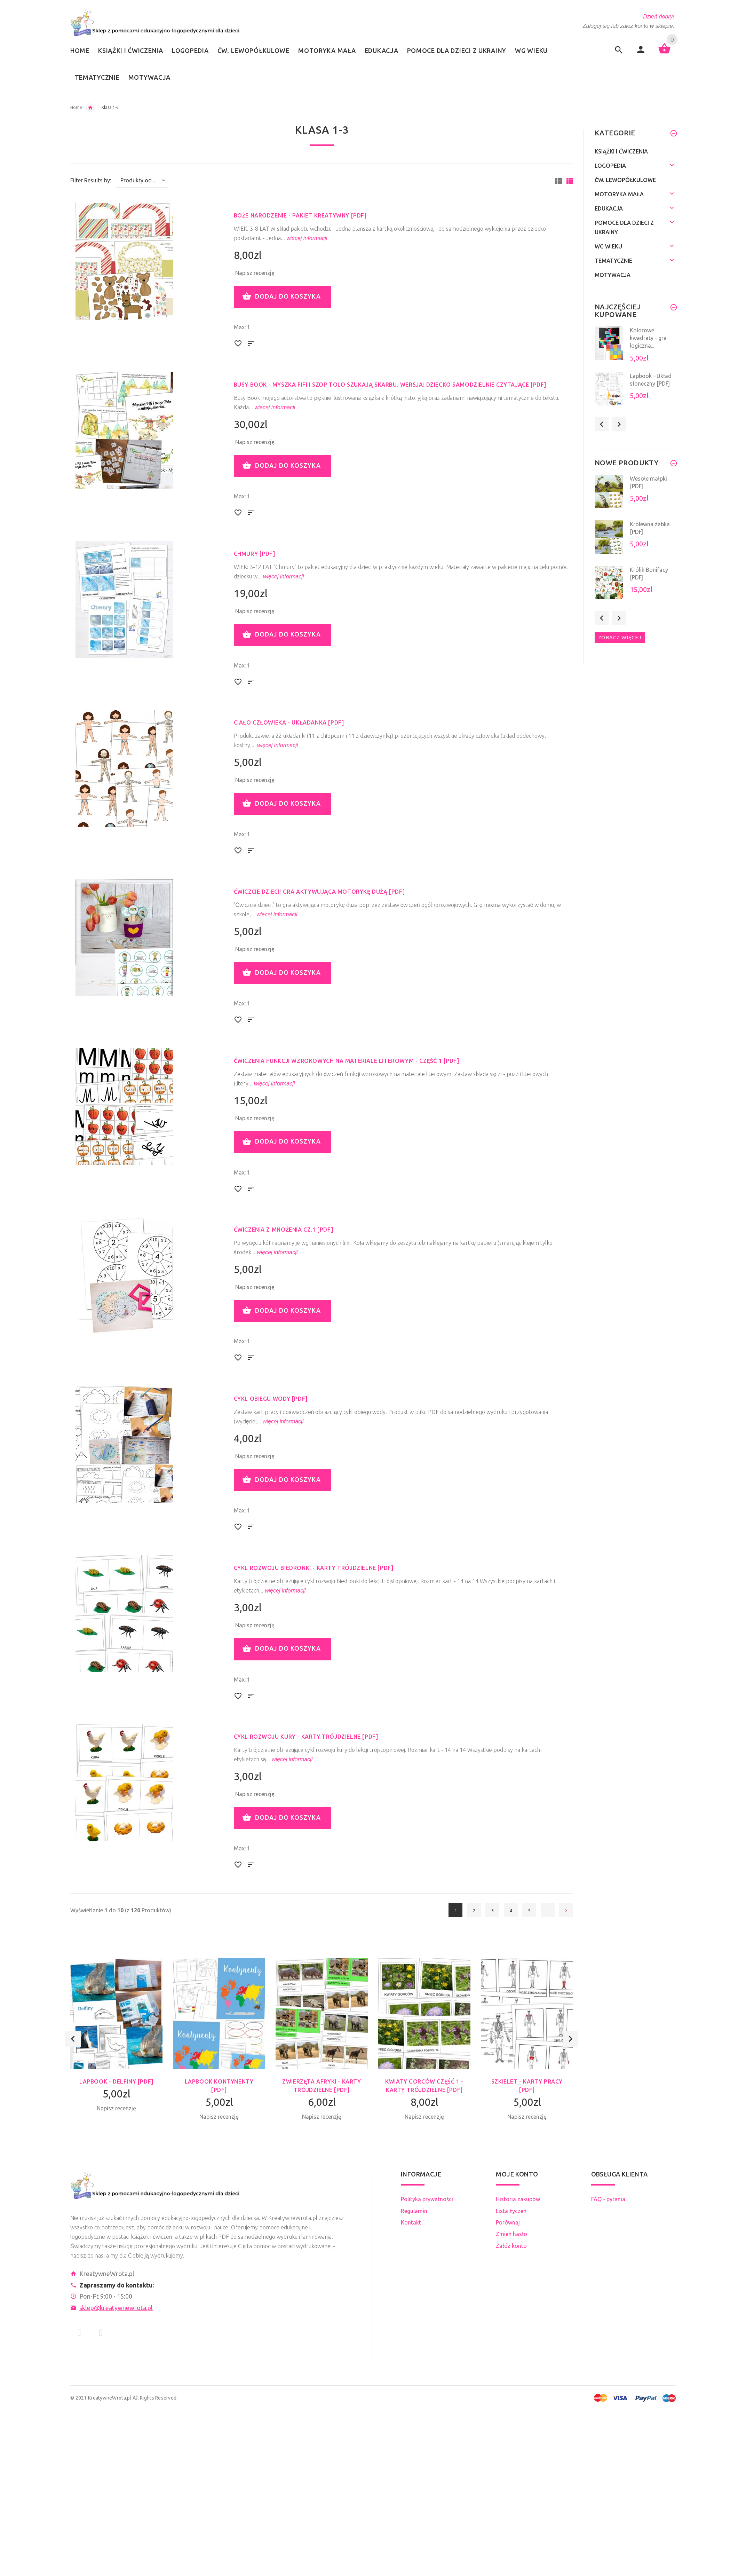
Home (76, 107)
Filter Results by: (90, 180)
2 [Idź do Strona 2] (474, 1910)
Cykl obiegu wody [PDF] (271, 1399)
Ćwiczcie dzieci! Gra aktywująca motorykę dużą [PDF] (319, 891)
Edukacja (609, 208)
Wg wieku (90, 107)
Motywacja (612, 275)
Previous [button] (73, 2052)
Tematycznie (613, 261)
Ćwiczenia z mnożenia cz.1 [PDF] (283, 1229)
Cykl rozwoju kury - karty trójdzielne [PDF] (306, 1736)
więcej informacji (306, 238)
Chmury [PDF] (254, 554)
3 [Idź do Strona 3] (492, 1910)
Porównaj (508, 2222)
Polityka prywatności (427, 2199)
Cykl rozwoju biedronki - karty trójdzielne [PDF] (314, 1568)
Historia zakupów (518, 2199)
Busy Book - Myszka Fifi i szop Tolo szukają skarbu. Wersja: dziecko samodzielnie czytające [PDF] (390, 384)
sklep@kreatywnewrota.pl (116, 2307)
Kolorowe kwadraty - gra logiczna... (648, 338)
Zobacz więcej (619, 637)
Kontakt (411, 2222)
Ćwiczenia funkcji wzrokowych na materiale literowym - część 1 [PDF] (346, 1061)
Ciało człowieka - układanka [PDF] (289, 722)
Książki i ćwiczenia (621, 151)
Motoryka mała (619, 194)
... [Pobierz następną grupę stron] (547, 1910)
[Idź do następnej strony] (566, 1910)
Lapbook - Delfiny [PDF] (116, 2081)
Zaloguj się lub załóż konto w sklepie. (628, 26)
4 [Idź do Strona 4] (511, 1910)
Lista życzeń (511, 2211)
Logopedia (610, 166)
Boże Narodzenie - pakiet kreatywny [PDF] (300, 215)
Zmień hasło (511, 2234)
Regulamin (414, 2211)
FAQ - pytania (608, 2199)
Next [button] (570, 2052)
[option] (116, 2047)
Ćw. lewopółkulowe (625, 180)
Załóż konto (511, 2246)
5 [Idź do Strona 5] (529, 1910)
